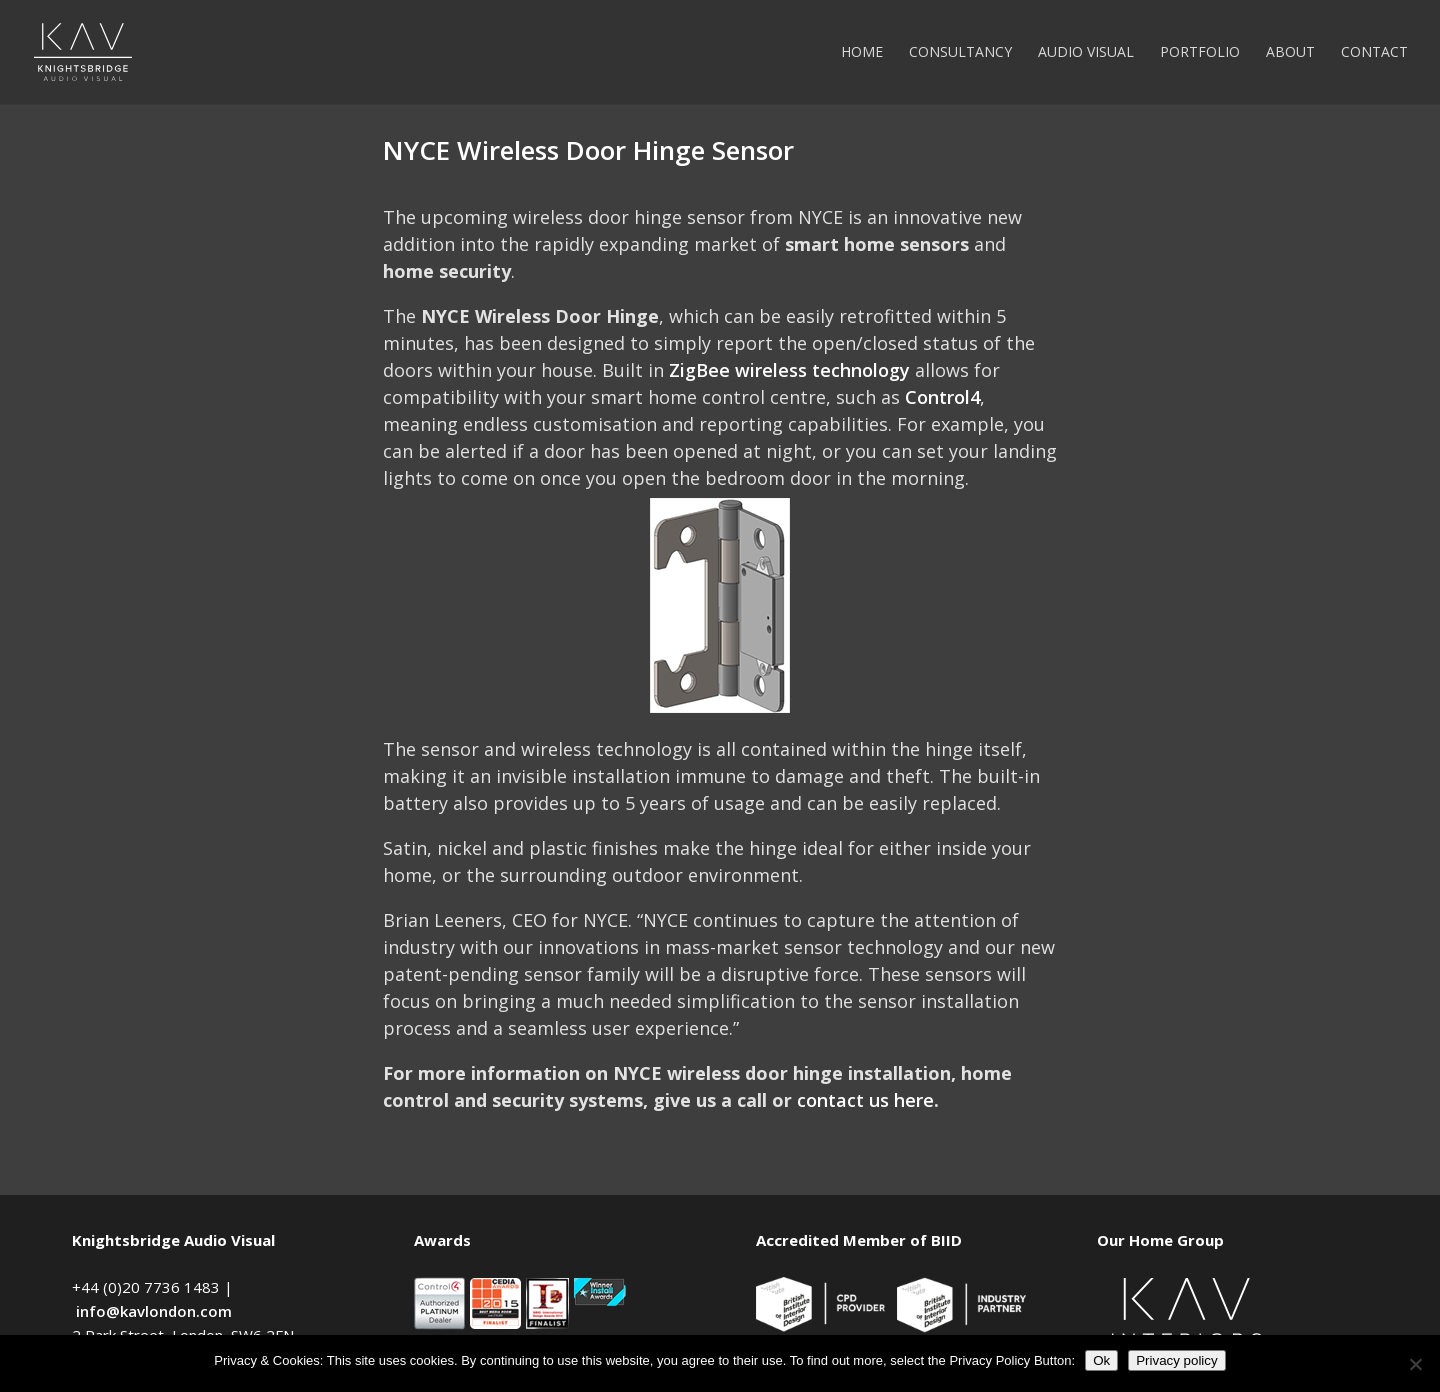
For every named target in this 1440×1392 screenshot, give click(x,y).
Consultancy (960, 53)
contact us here (865, 1100)
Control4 (942, 397)
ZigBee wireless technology (789, 370)
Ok (1101, 1360)
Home (862, 53)
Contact (1374, 53)
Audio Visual (1086, 53)
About (1290, 53)
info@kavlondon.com (154, 1311)
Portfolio (1200, 53)
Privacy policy (1176, 1360)
